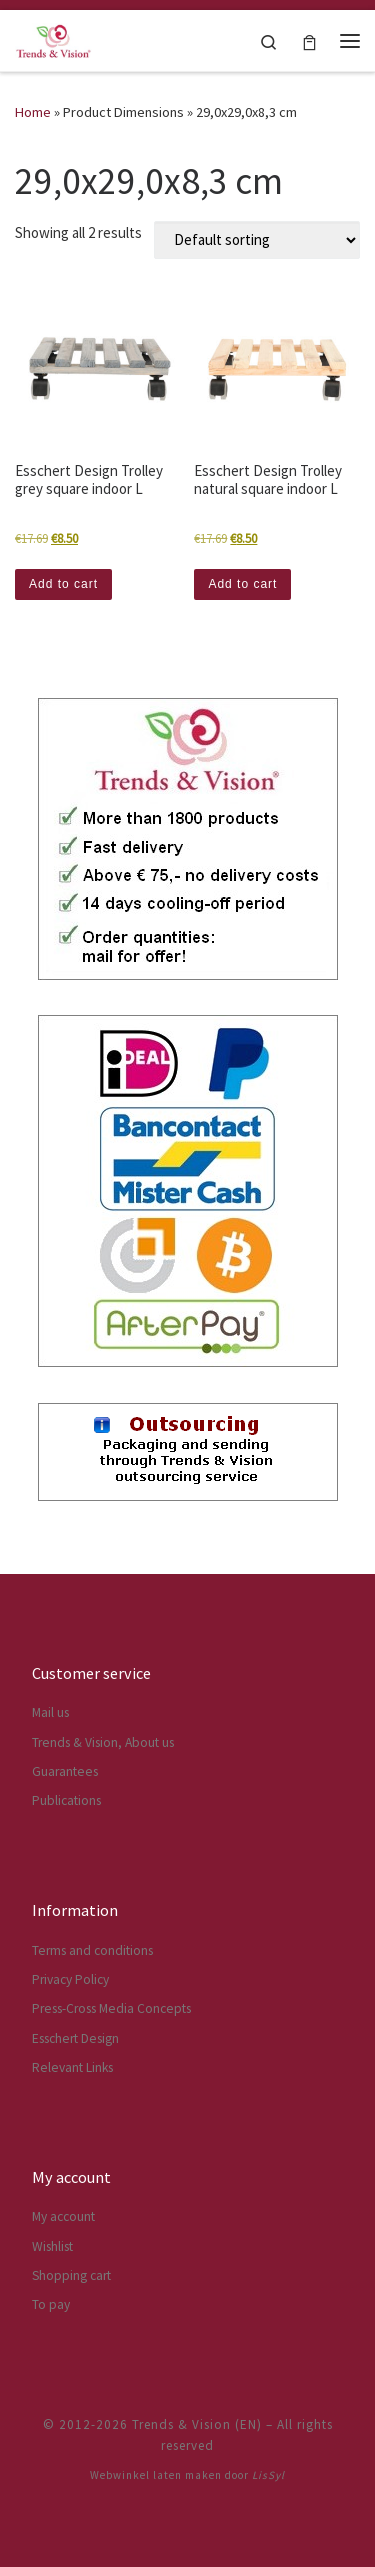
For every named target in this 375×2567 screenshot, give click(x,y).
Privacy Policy (70, 1979)
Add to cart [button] (63, 584)
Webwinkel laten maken (156, 2475)
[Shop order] (257, 240)
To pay (51, 2304)
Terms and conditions (92, 1950)
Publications (66, 1800)
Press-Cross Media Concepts (111, 2008)
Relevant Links (72, 2067)
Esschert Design (75, 2038)
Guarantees (65, 1771)
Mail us (50, 1712)
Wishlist (52, 2246)
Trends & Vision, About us (103, 1742)
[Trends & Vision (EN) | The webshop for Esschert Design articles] (53, 38)
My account (63, 2216)
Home (33, 112)
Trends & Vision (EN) (197, 2424)
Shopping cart (71, 2275)
